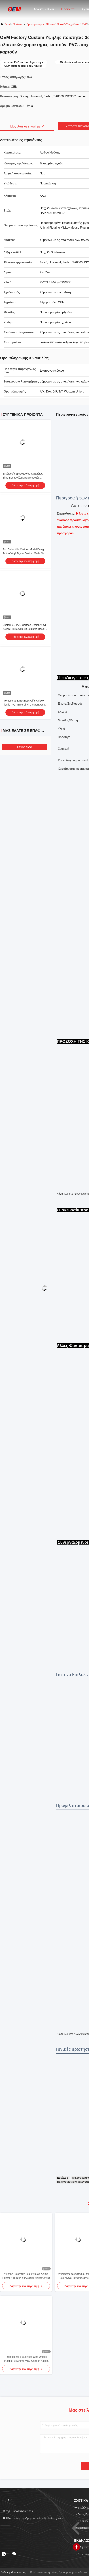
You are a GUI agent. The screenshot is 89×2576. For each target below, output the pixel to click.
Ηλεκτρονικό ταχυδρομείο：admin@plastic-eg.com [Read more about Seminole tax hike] (33, 2518)
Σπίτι (7, 24)
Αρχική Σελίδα (44, 9)
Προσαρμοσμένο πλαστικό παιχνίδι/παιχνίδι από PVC (56, 24)
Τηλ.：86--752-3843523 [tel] (18, 2511)
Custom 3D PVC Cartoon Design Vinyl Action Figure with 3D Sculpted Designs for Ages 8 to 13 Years (25, 628)
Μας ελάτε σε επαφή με (27, 126)
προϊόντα (18, 24)
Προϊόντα (68, 9)
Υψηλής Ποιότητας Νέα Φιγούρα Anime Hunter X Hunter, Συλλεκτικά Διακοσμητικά (26, 2275)
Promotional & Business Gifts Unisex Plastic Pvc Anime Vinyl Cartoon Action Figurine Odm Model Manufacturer (24, 704)
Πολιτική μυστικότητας (13, 2572)
